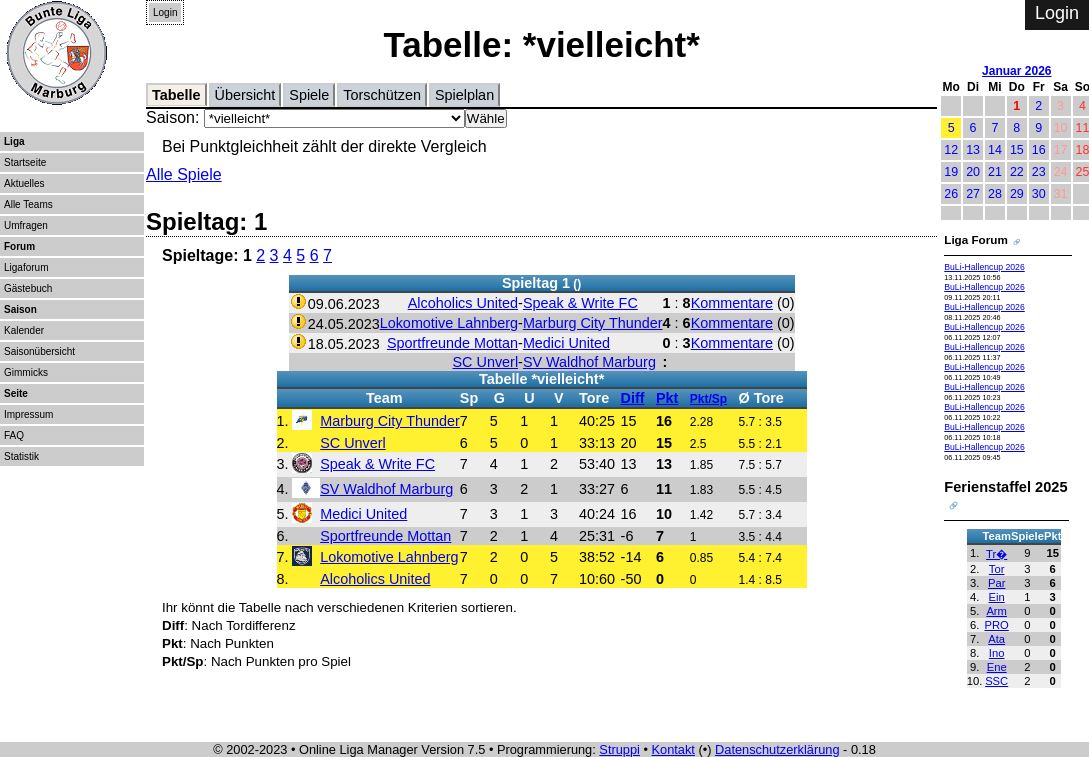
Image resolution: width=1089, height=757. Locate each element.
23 (1039, 172)
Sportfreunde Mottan (452, 343)
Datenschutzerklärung (777, 749)
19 (951, 172)
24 (1061, 172)
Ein (997, 597)
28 (995, 194)
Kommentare (732, 303)
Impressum (28, 414)
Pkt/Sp (708, 399)
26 (951, 194)
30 (1039, 194)
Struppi (619, 749)
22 (1017, 172)
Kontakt (673, 749)
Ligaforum (26, 267)
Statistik (21, 456)
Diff (633, 398)
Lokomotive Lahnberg (449, 323)
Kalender (24, 330)
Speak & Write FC (580, 303)
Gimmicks (26, 372)
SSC (996, 681)
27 (973, 194)
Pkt (667, 398)
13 (973, 150)
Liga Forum (976, 239)
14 (995, 150)
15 (1017, 150)
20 (973, 172)
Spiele (309, 95)
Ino (997, 653)
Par (996, 583)
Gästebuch (28, 288)
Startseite (25, 162)
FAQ (14, 435)
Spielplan (464, 95)
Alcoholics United (463, 303)
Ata (996, 639)
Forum (19, 246)
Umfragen (26, 225)
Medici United (566, 343)
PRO (997, 625)
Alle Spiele (184, 174)
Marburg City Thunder (593, 323)
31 (1061, 194)
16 (1039, 150)
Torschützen (382, 95)
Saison (20, 309)
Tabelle (176, 95)
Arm (996, 611)
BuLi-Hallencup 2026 (984, 267)
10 (1061, 128)
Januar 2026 (1016, 71)
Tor (997, 569)
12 (951, 150)
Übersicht (245, 95)
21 (995, 172)
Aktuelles (24, 183)
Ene (997, 667)
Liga (14, 141)
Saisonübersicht (39, 351)
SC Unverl (486, 362)
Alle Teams (28, 204)
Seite (16, 393)
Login (165, 12)
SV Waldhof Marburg (589, 362)
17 (1061, 150)
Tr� (996, 554)
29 (1017, 194)
